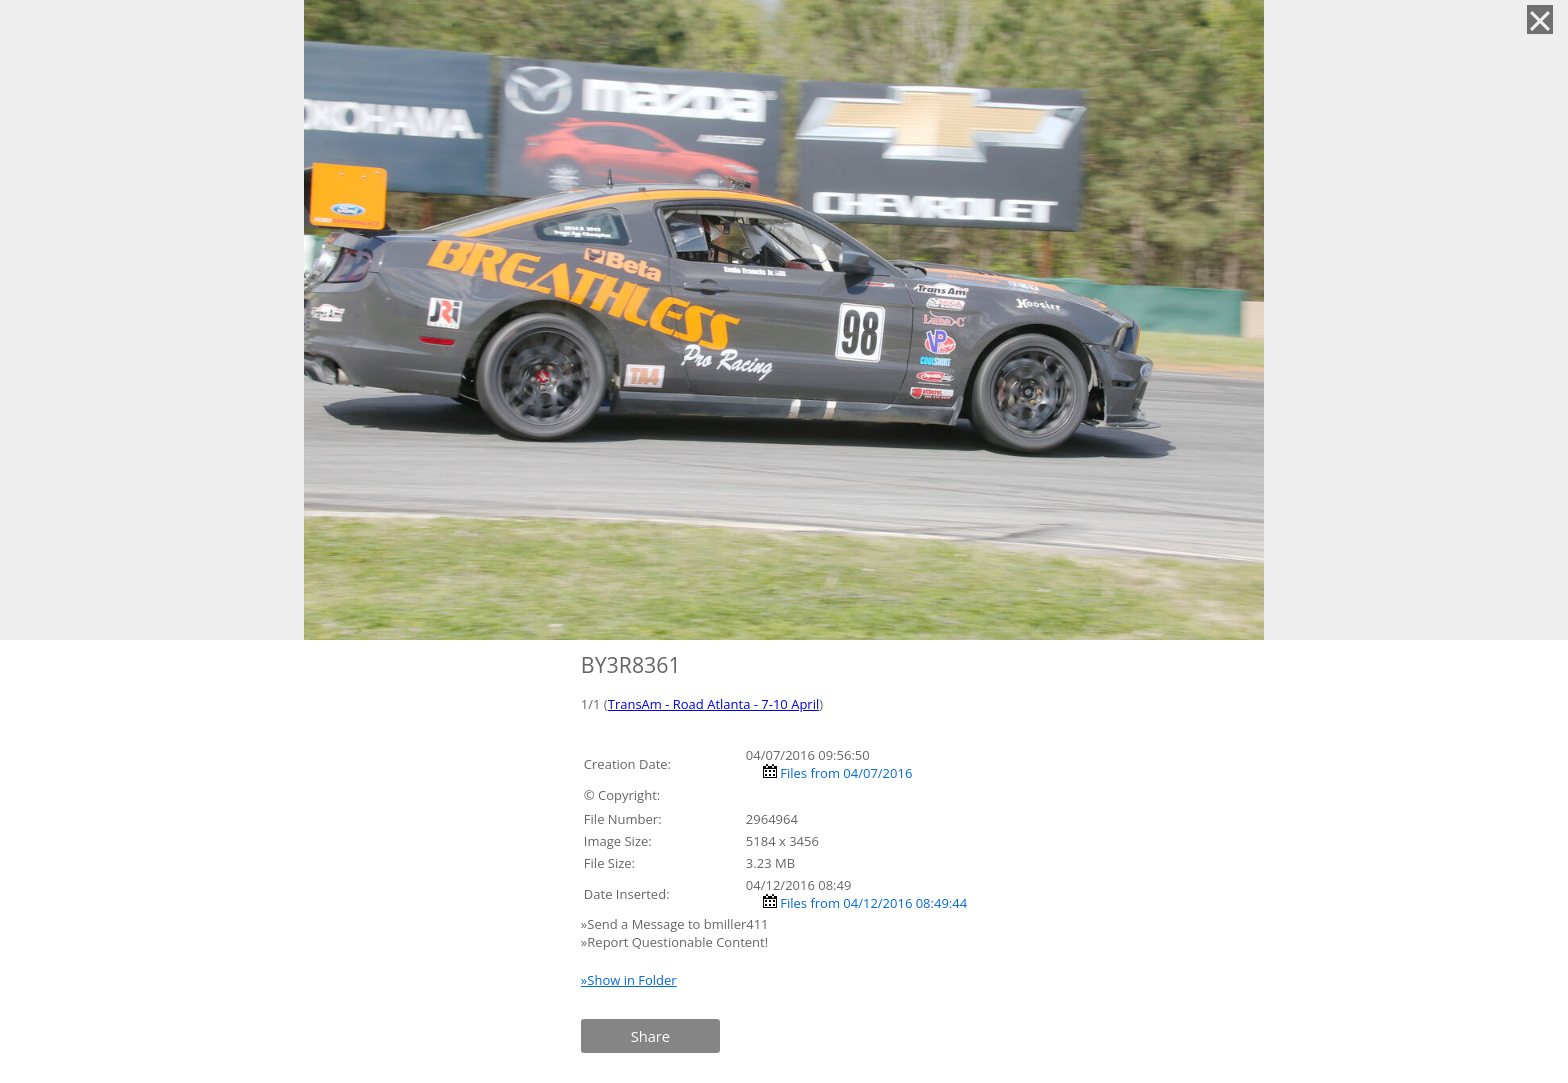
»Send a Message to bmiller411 (676, 924)
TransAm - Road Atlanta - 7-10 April (714, 704)
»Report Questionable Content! (674, 942)
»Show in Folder (629, 980)
